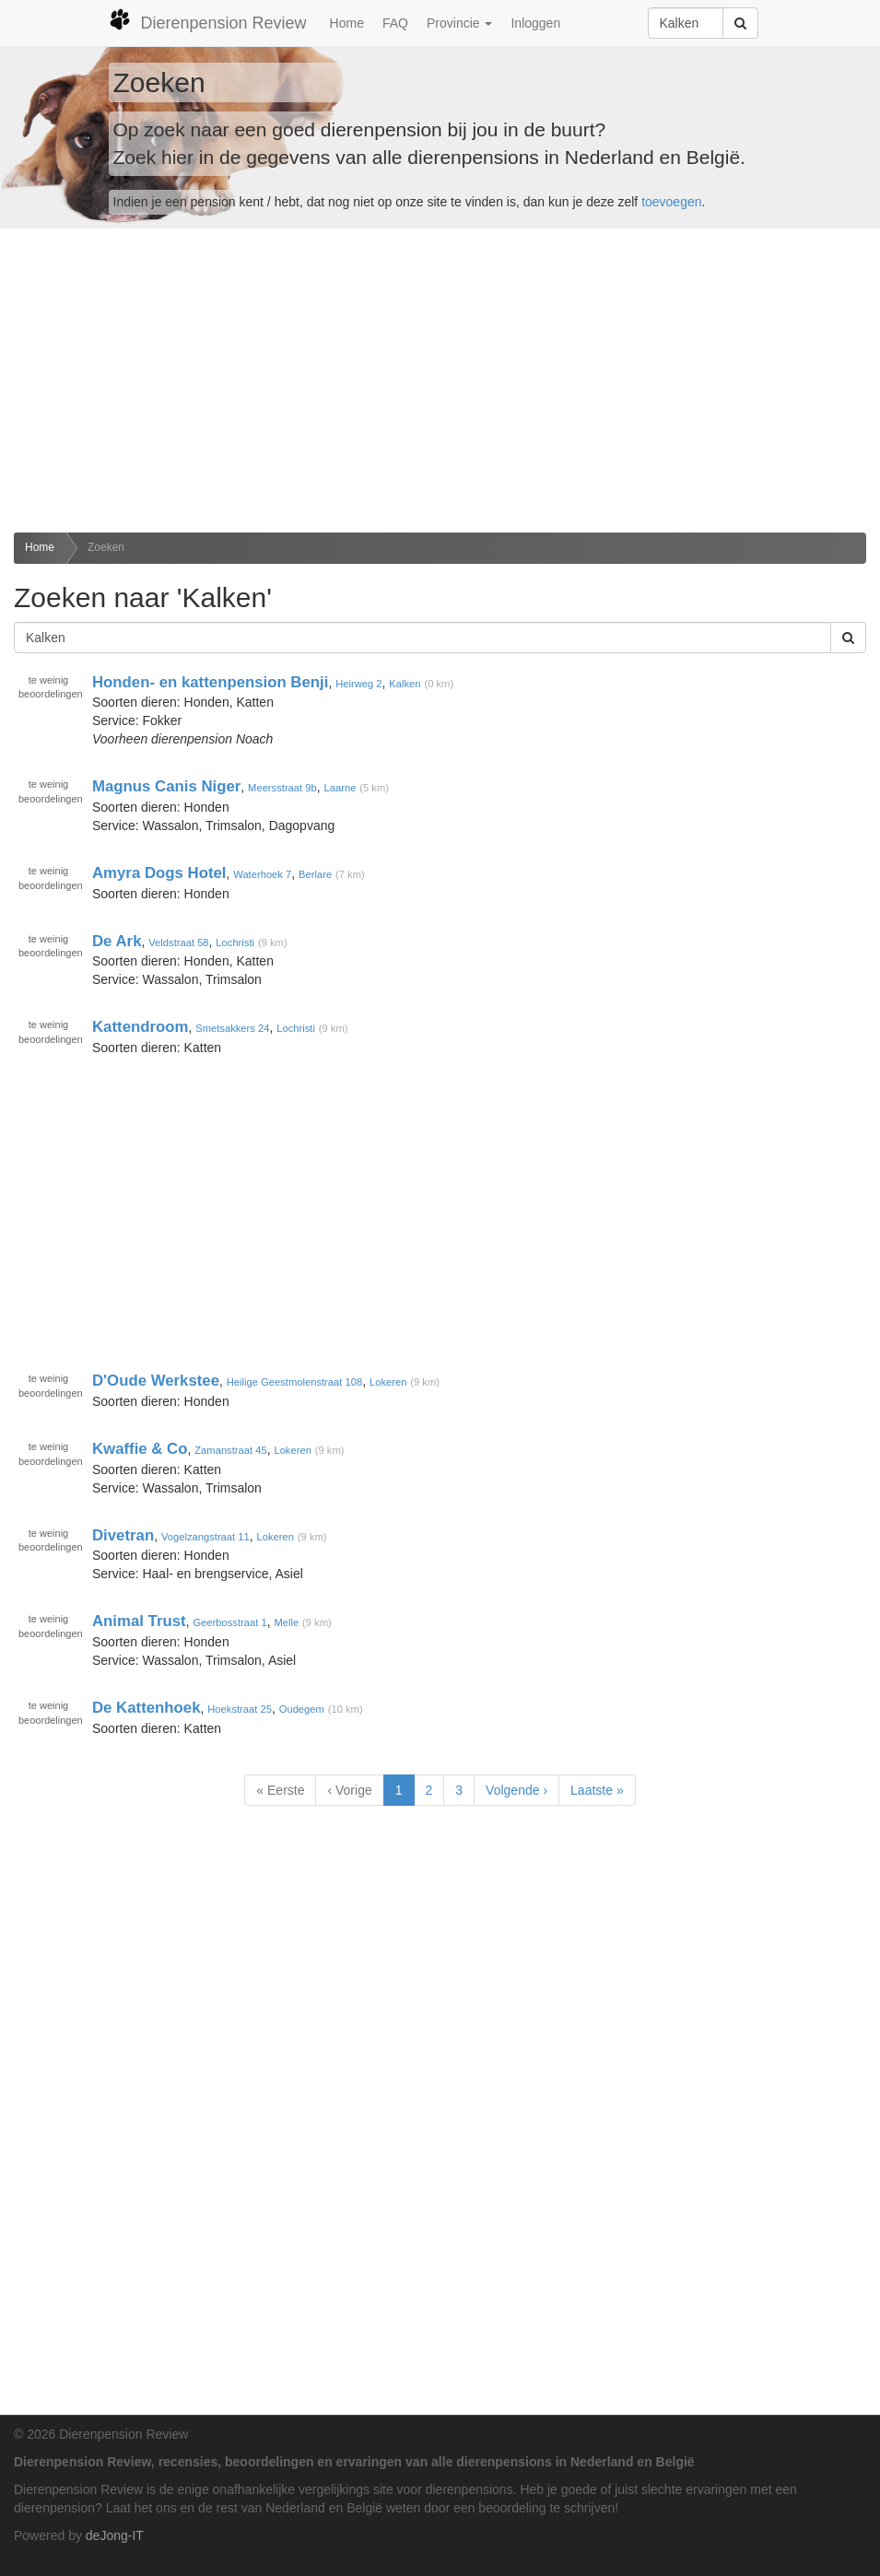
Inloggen (535, 23)
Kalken (404, 682)
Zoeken (106, 547)
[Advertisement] (440, 380)
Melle (286, 1622)
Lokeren (388, 1382)
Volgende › (516, 1790)
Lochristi (235, 941)
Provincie (459, 23)
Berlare (315, 874)
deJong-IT (115, 2535)
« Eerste (280, 1790)
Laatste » (597, 1790)
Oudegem (301, 1709)
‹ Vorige (349, 1790)
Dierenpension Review (208, 20)
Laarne (340, 787)
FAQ (395, 23)
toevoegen (671, 201)
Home (347, 23)
